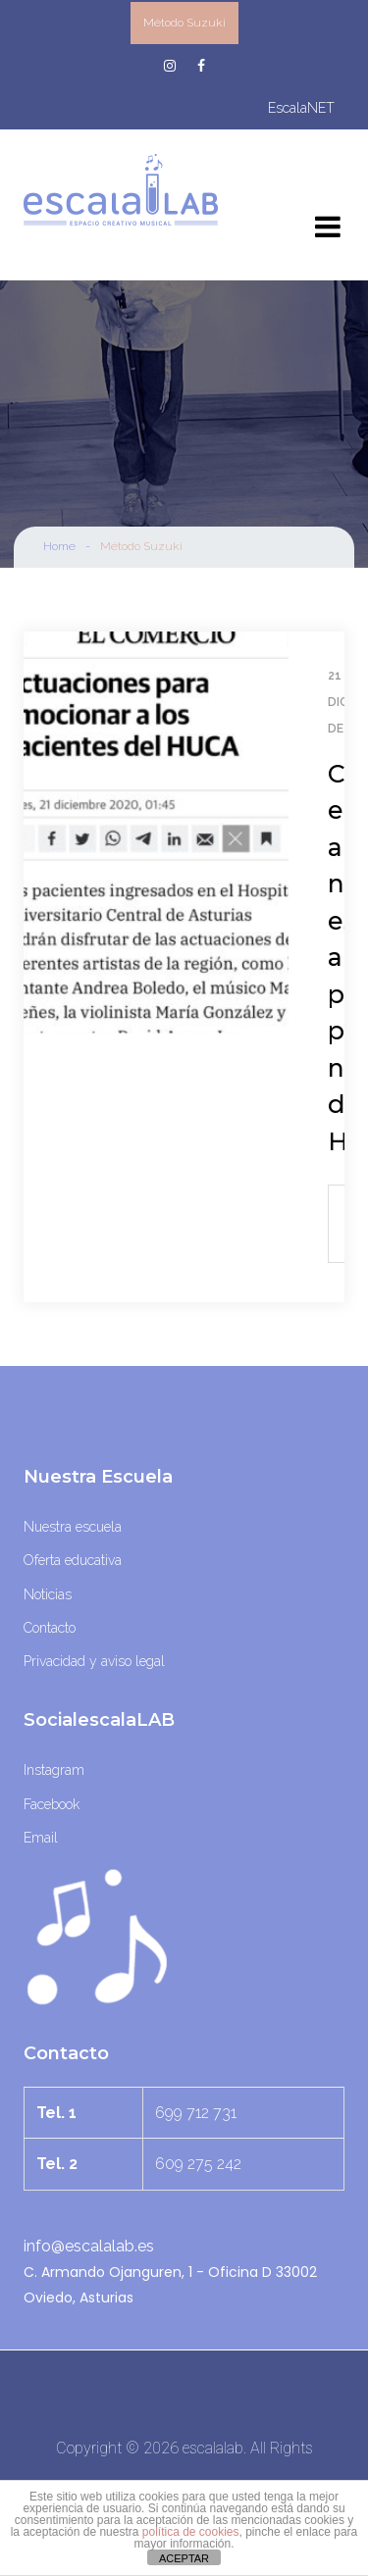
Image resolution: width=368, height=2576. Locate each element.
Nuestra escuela (73, 1527)
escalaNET (301, 108)
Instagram (54, 1770)
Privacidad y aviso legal (94, 1661)
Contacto (50, 1628)
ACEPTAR (184, 2558)
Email (41, 1837)
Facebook (51, 1804)
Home (59, 546)
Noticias (48, 1594)
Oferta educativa (73, 1560)
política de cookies (190, 2532)
